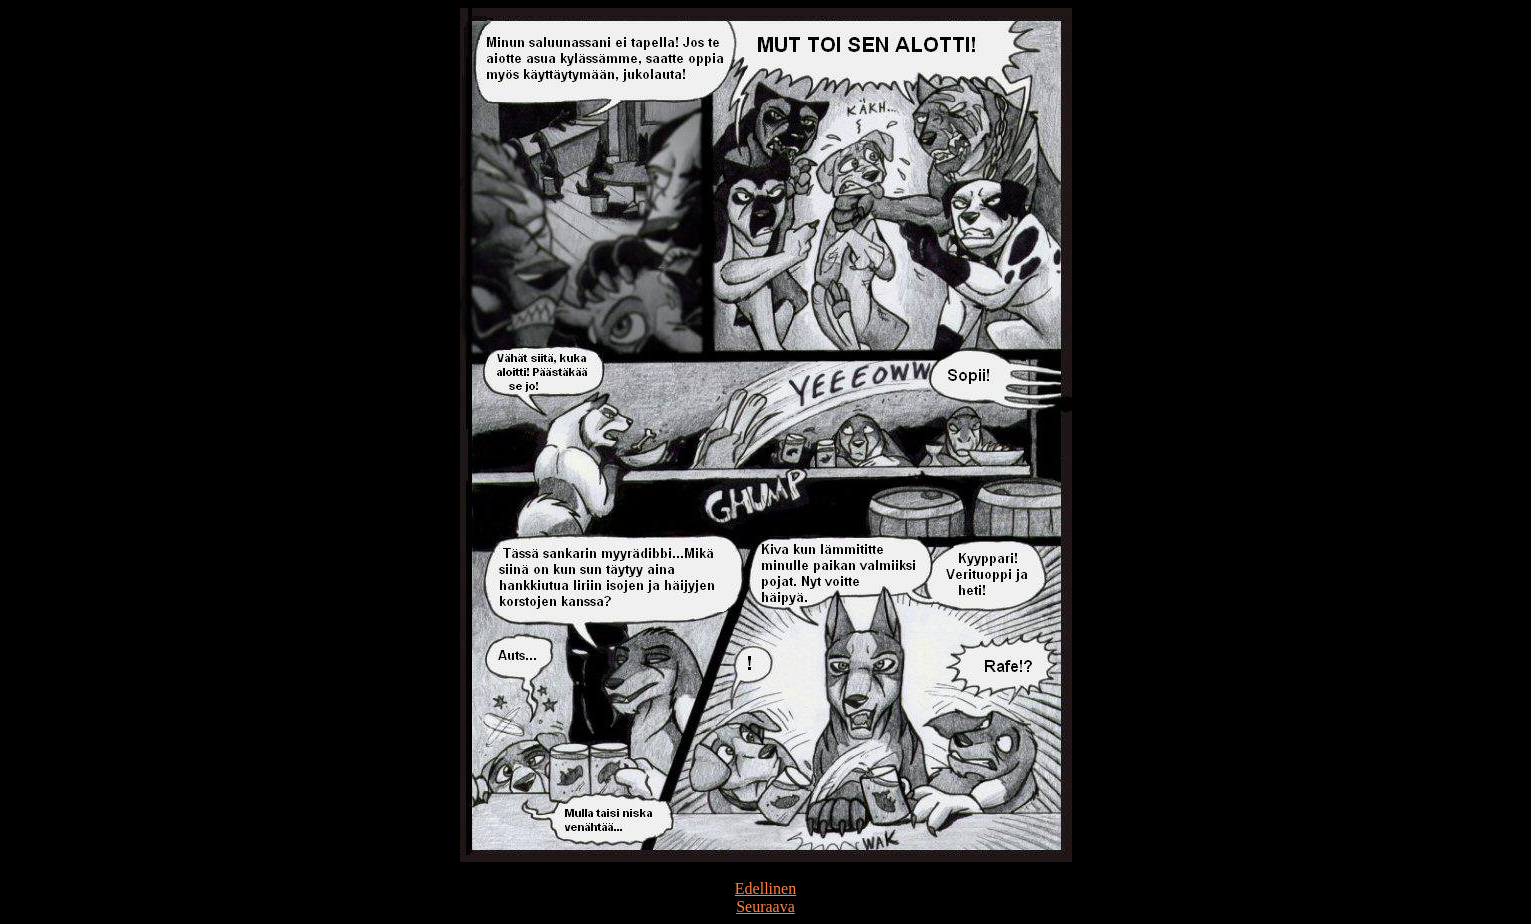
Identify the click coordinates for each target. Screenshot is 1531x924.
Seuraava (765, 906)
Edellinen (765, 888)
